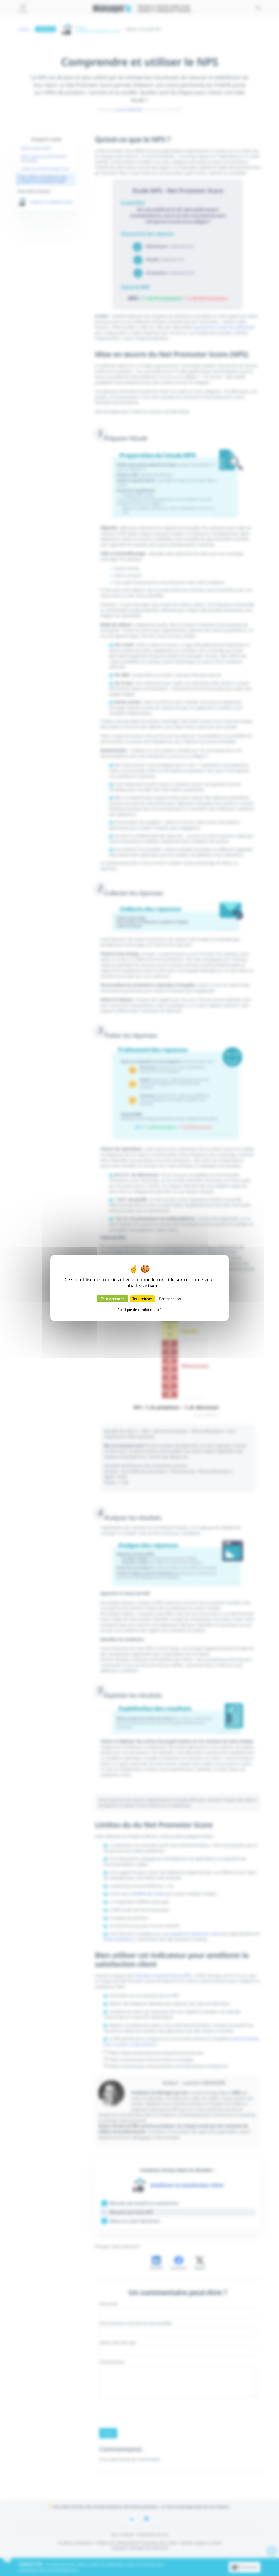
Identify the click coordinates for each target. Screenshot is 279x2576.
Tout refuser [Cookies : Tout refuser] (142, 1298)
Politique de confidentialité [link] (139, 1309)
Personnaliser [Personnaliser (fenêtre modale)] (170, 1298)
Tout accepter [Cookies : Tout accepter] (112, 1298)
